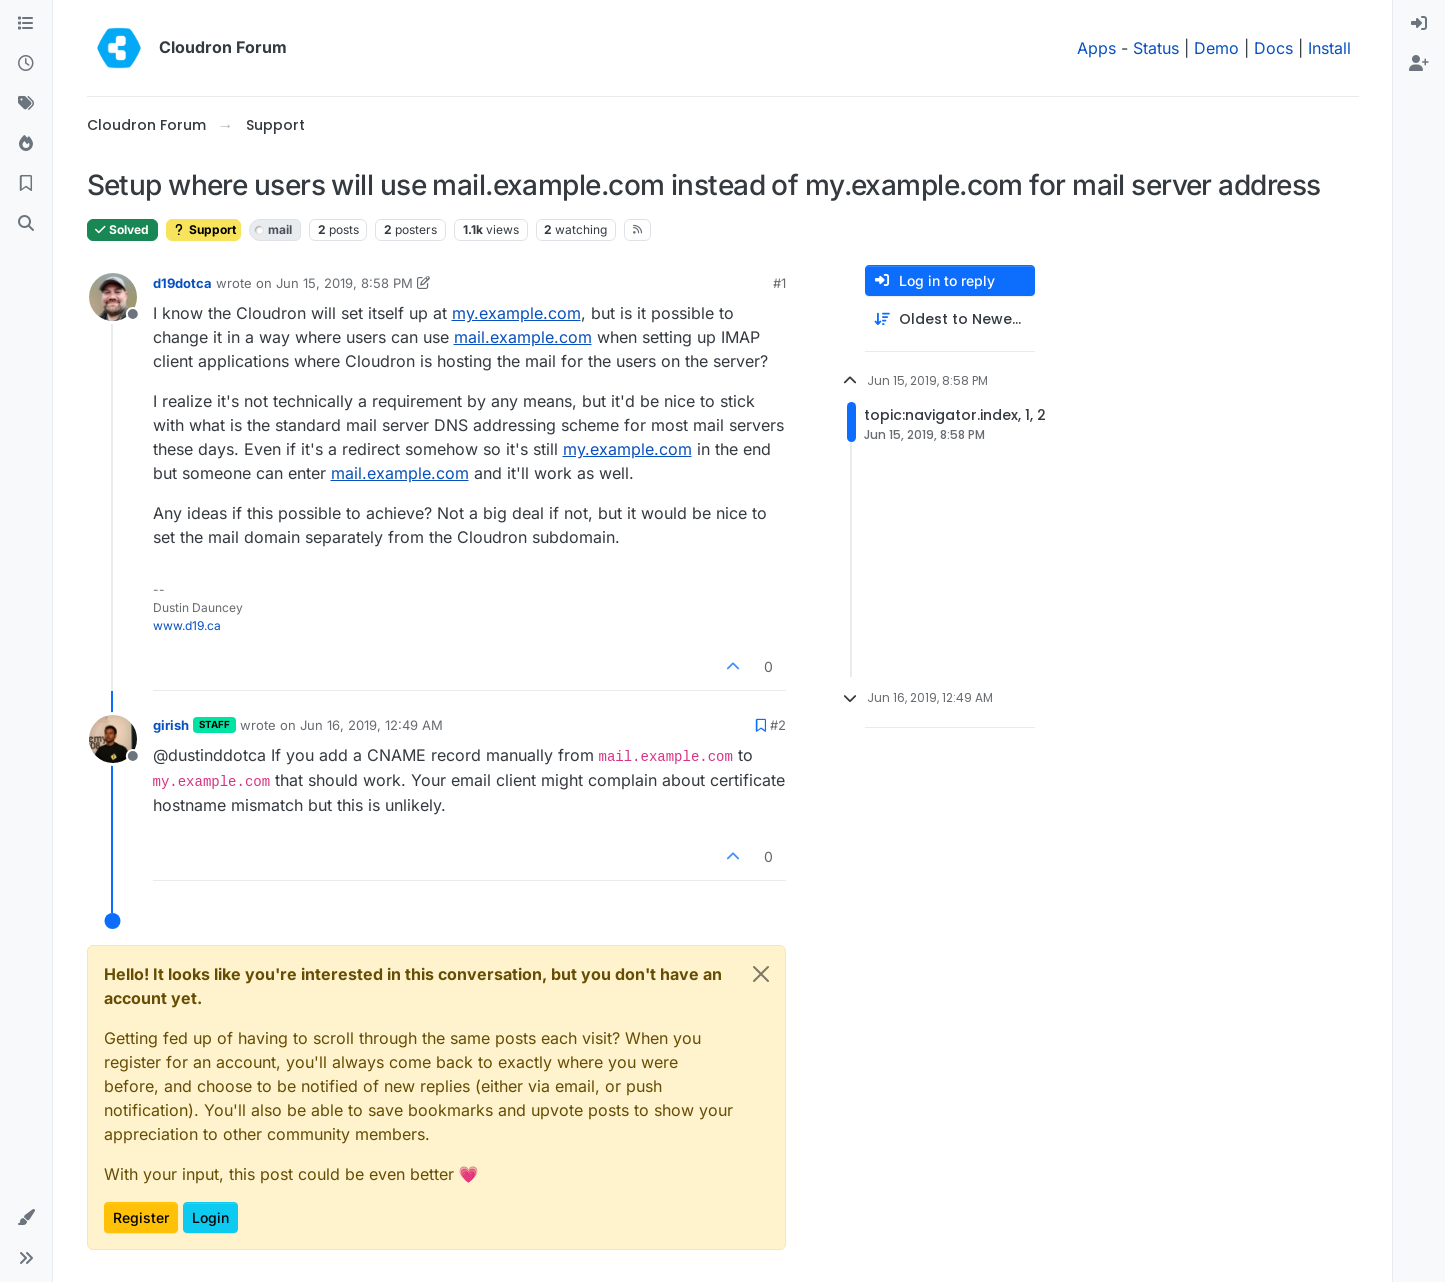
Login (210, 1217)
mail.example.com (523, 337)
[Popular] (26, 144)
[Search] (26, 224)
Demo (1216, 48)
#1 (779, 283)
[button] (26, 1218)
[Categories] (26, 24)
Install (1329, 48)
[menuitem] (1419, 24)
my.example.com (516, 313)
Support (203, 229)
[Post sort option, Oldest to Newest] (950, 319)
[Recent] (26, 64)
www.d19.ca (187, 625)
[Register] (1419, 64)
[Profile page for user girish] (113, 739)
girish (171, 725)
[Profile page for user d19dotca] (113, 297)
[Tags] (26, 104)
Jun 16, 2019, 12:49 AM (371, 725)
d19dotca (182, 283)
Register (141, 1217)
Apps (1096, 48)
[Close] (761, 974)
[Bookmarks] (26, 184)
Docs (1273, 48)
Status (1156, 48)
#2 (778, 725)
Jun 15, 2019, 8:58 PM (344, 283)
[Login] (1419, 24)
